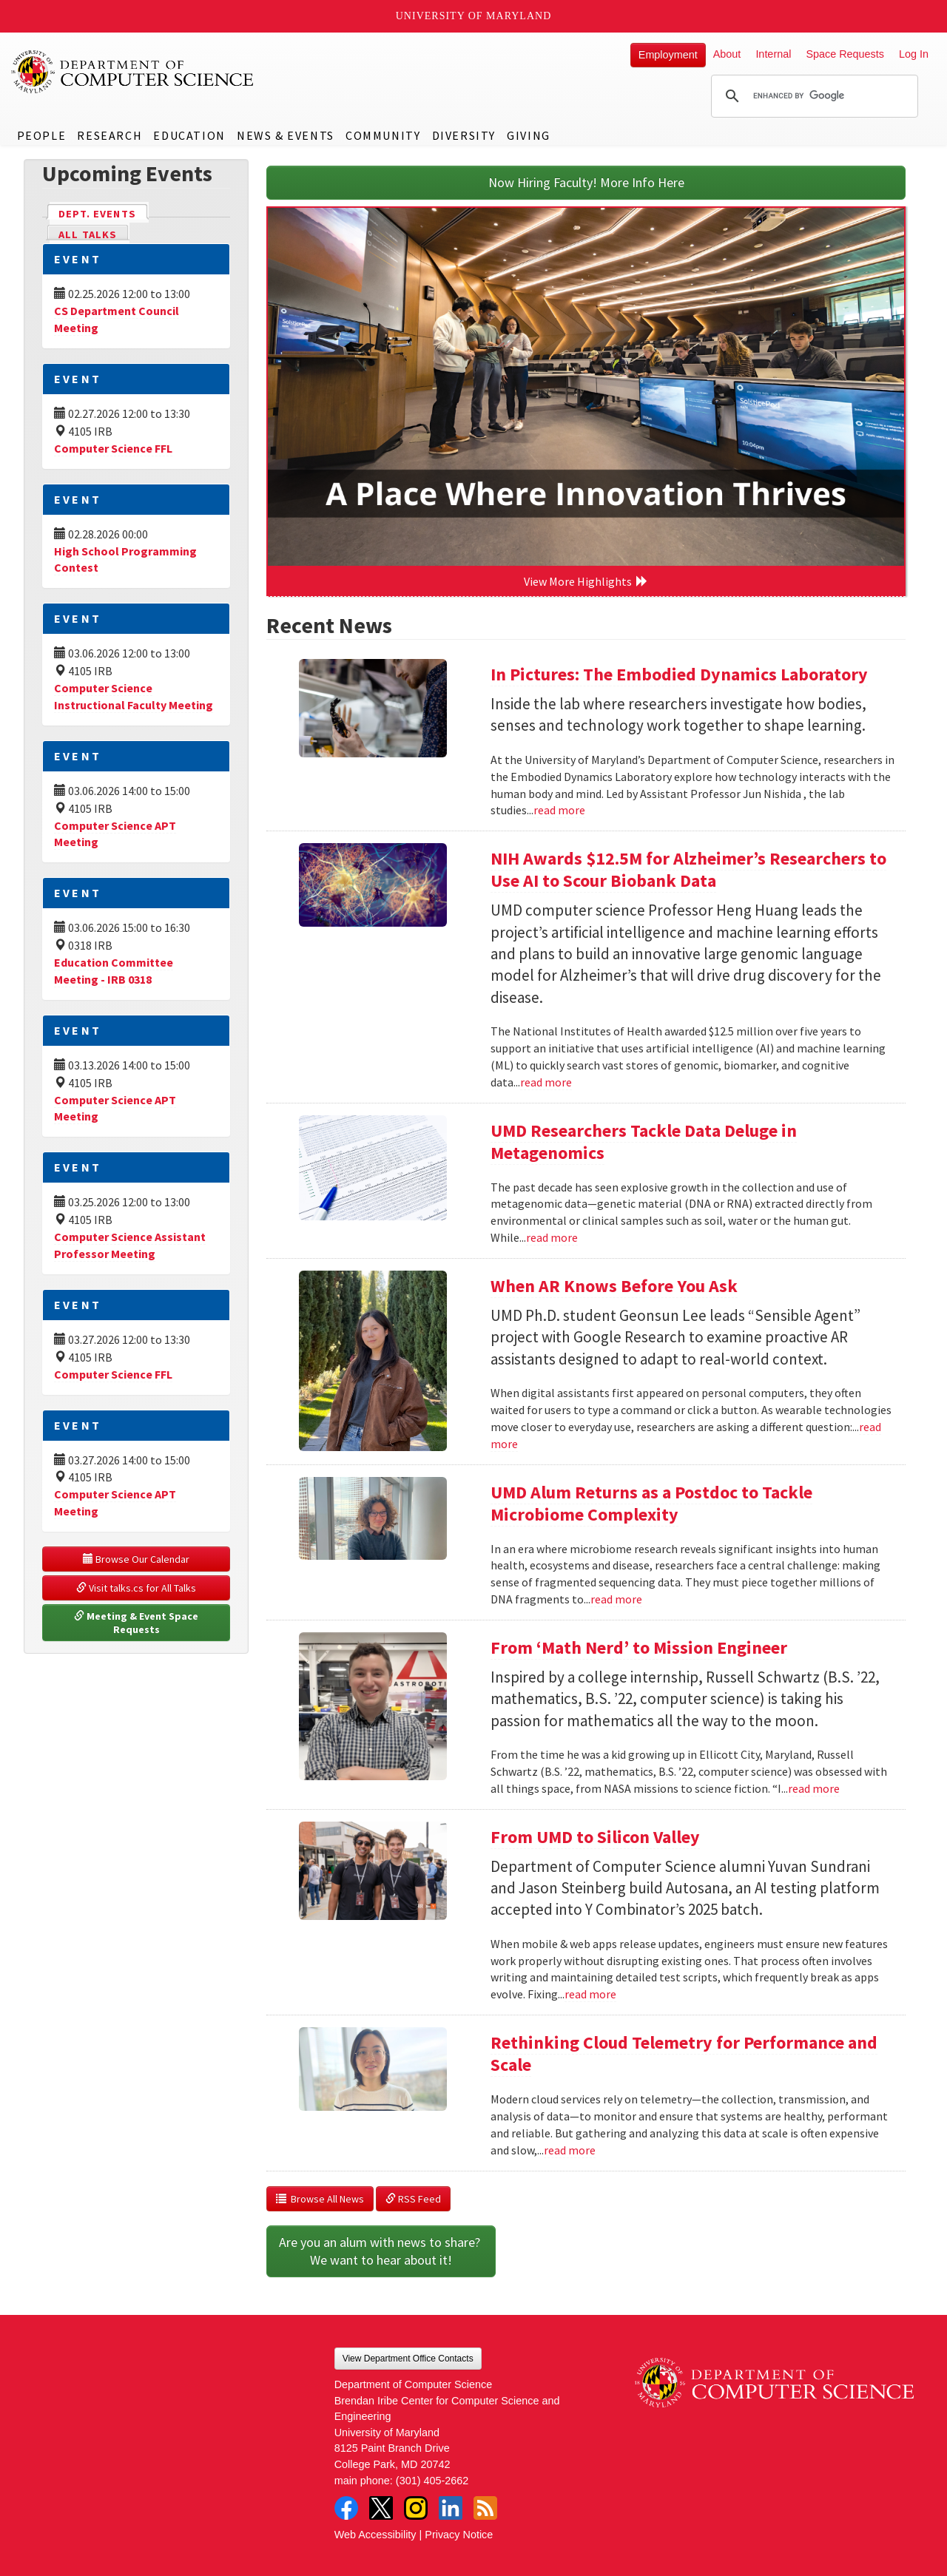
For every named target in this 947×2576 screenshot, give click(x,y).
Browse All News (320, 2198)
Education (189, 135)
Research (109, 135)
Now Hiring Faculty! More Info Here (586, 182)
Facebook (346, 2508)
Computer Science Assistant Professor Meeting (130, 1245)
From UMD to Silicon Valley (595, 1836)
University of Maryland (474, 15)
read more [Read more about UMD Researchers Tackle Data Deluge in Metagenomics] (552, 1237)
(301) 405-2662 (432, 2481)
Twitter (381, 2508)
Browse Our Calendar (136, 1559)
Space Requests (845, 54)
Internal (773, 54)
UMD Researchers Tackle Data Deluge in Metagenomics (644, 1141)
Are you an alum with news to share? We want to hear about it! (381, 2251)
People (42, 135)
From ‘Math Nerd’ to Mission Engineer (639, 1647)
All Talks (87, 234)
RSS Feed (413, 2198)
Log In (914, 54)
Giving (528, 135)
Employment (668, 55)
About (727, 54)
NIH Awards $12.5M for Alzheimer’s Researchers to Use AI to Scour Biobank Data (688, 869)
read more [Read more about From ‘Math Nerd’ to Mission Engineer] (814, 1788)
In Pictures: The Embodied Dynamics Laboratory (679, 674)
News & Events (285, 135)
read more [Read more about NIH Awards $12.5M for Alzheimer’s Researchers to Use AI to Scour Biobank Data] (546, 1082)
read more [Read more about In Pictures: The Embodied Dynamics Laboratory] (559, 809)
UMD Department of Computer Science (133, 71)
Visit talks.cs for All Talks (136, 1588)
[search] (812, 96)
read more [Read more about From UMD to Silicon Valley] (590, 1994)
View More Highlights (586, 581)
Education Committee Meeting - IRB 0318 (113, 971)
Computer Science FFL (113, 448)
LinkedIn (450, 2508)
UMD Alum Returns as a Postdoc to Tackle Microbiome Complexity (651, 1503)
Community (383, 135)
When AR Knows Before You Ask (614, 1285)
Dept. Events (103, 212)
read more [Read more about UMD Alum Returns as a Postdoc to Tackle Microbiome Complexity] (616, 1599)
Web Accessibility (375, 2534)
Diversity (464, 135)
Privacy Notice (459, 2534)
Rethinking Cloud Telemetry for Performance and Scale (684, 2053)
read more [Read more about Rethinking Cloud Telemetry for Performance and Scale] (570, 2150)
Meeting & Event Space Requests (137, 1622)
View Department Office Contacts (408, 2358)
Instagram (416, 2508)
